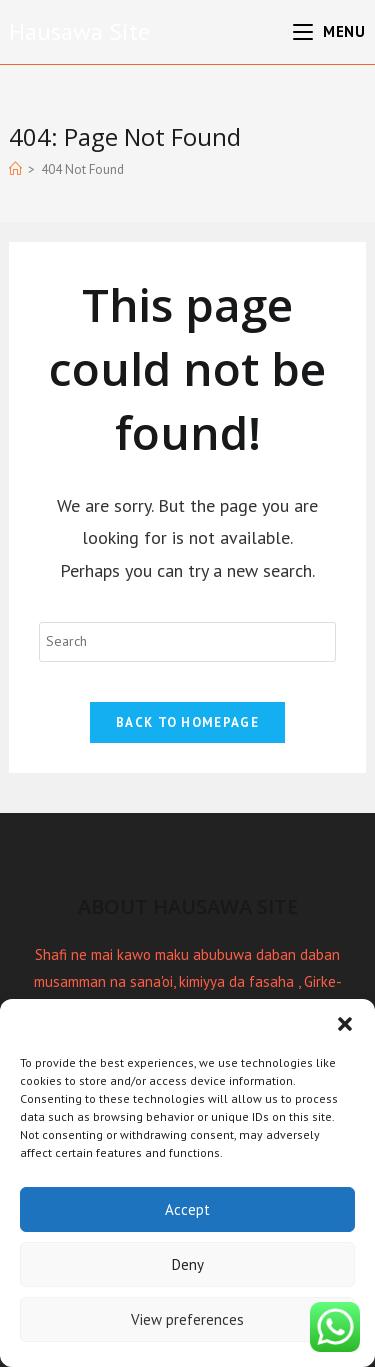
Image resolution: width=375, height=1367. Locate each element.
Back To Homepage (187, 722)
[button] (345, 1024)
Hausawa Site (79, 31)
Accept (187, 1209)
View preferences (187, 1319)
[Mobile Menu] (329, 31)
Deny (188, 1264)
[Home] (15, 169)
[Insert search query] (187, 642)
